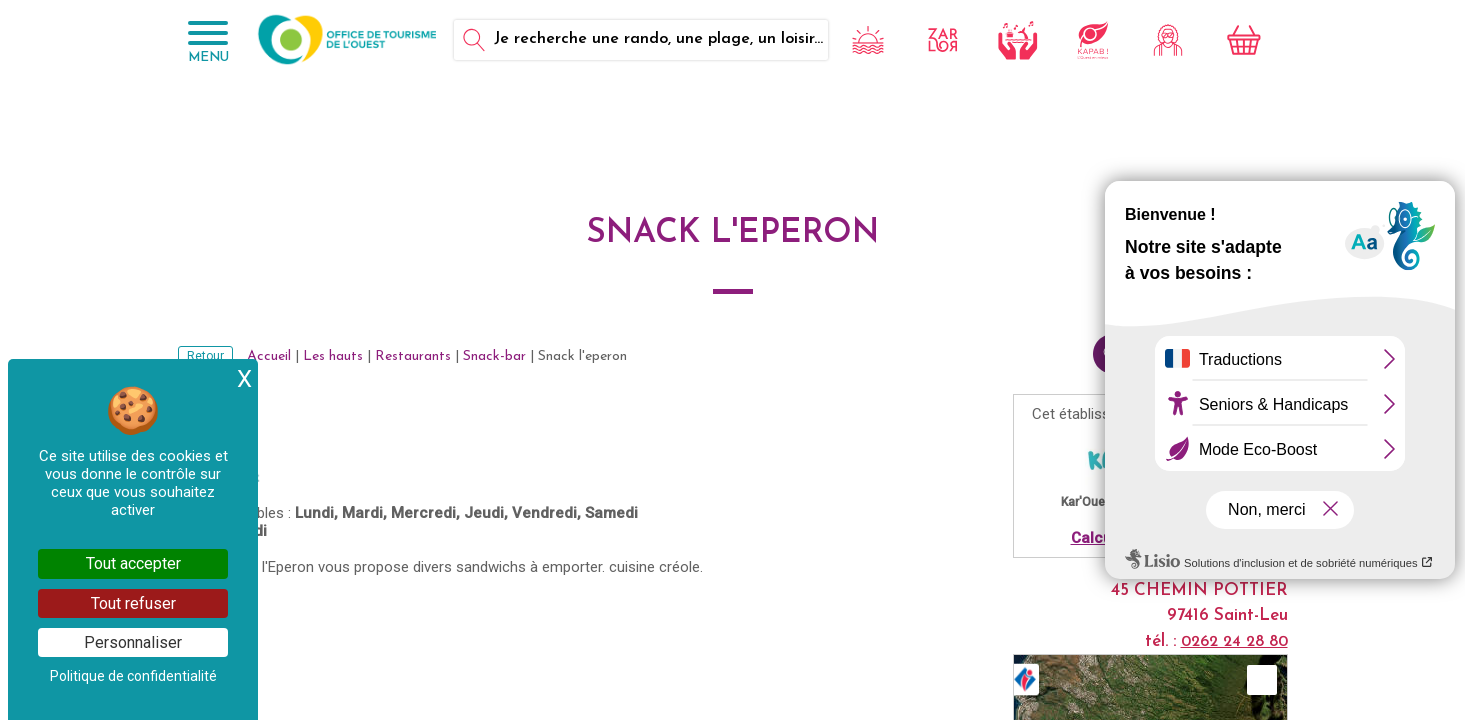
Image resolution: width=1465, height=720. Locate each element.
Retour (205, 356)
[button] (1262, 680)
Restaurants (413, 356)
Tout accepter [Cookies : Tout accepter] (133, 563)
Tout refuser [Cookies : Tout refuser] (133, 603)
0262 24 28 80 (1234, 642)
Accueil (269, 356)
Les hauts (333, 356)
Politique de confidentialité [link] (133, 676)
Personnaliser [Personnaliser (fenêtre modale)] (133, 642)
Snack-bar (494, 356)
